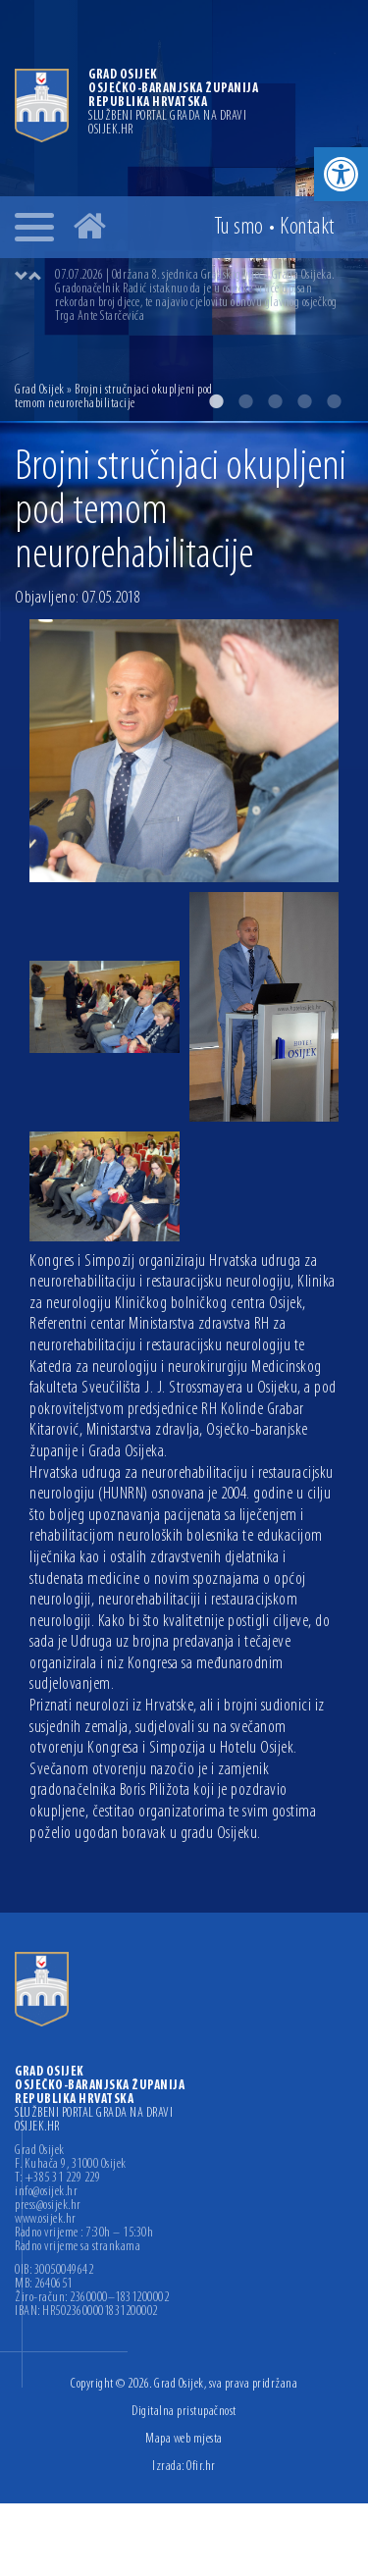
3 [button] (275, 401)
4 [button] (304, 401)
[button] (341, 174)
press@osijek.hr (48, 2206)
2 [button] (245, 401)
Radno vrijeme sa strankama (77, 2247)
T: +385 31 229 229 (57, 2178)
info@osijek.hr (46, 2192)
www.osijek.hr (46, 2220)
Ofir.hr (201, 2466)
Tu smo (239, 227)
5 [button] (333, 401)
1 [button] (216, 401)
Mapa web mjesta (184, 2439)
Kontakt (307, 227)
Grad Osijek (40, 390)
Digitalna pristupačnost (184, 2411)
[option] (203, 296)
